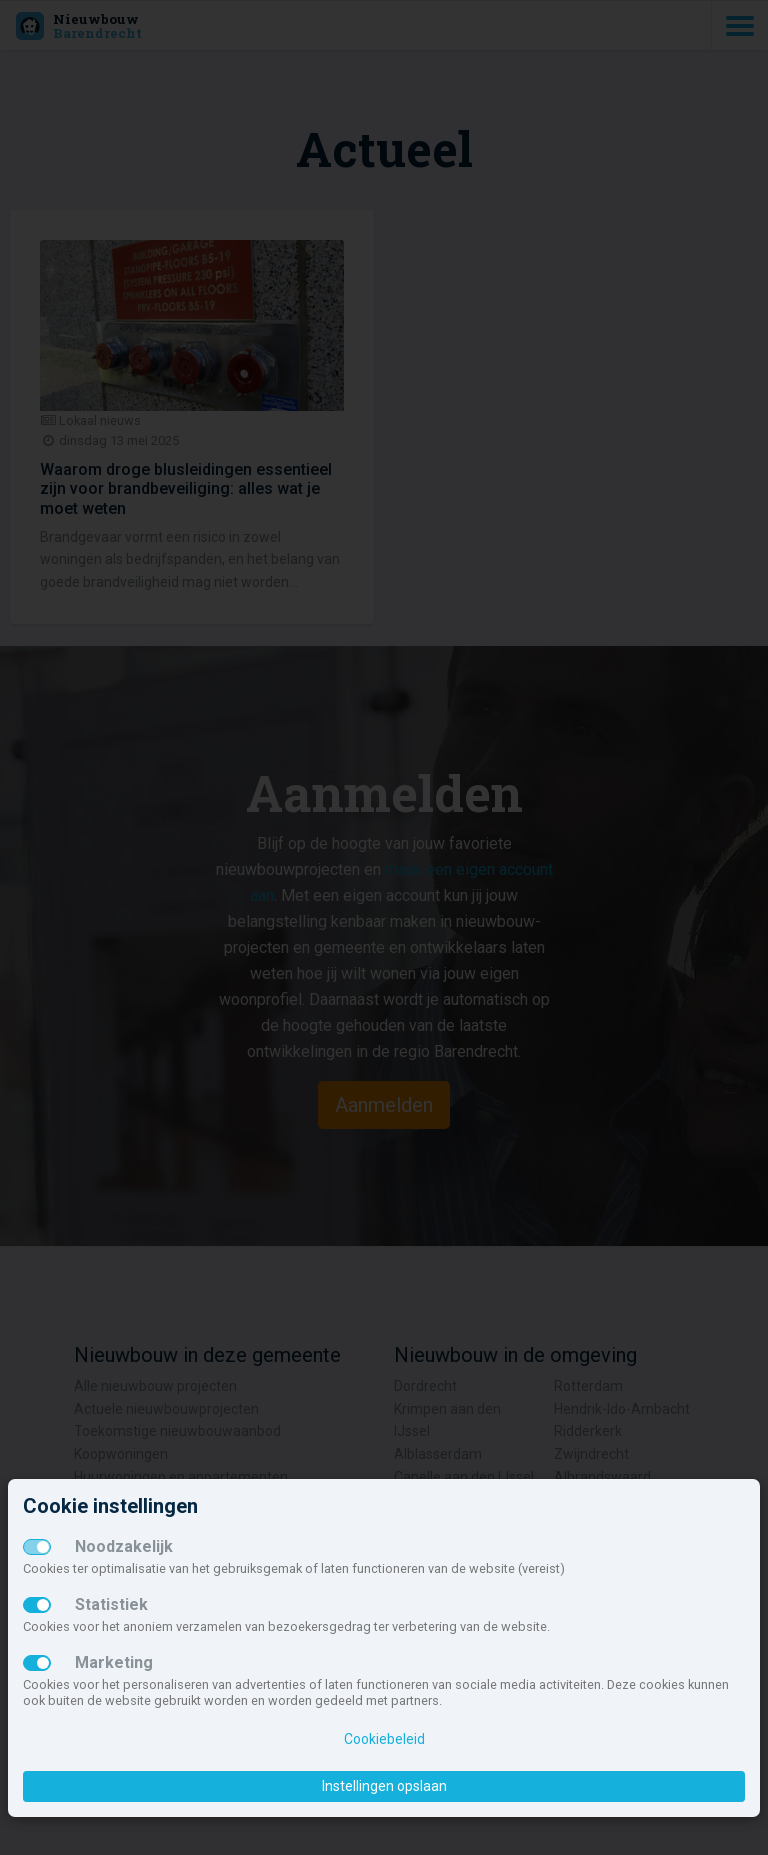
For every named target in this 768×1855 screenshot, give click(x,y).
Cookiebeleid (384, 1739)
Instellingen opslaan (384, 1786)
